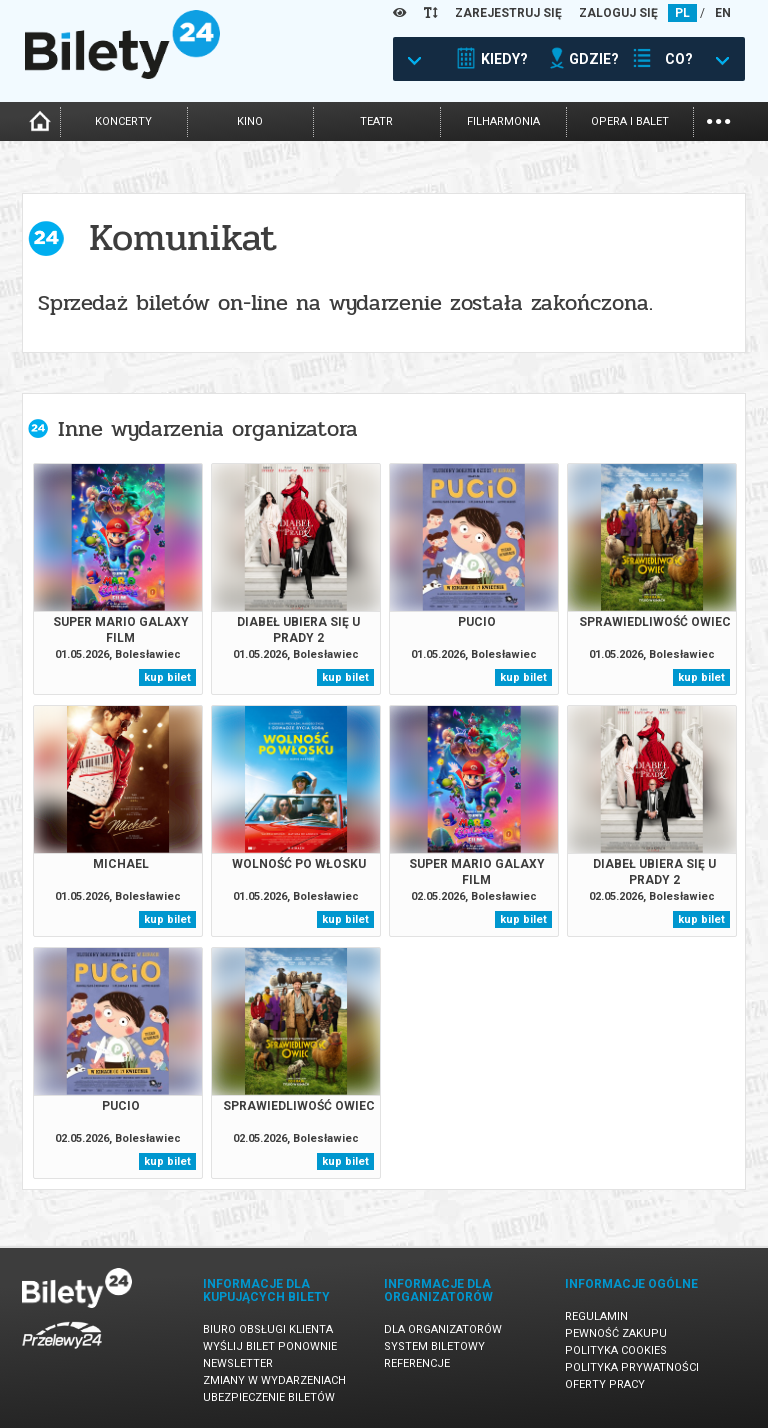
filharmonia (503, 121)
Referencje (417, 1363)
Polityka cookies (616, 1350)
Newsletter (238, 1363)
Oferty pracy (605, 1384)
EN (723, 13)
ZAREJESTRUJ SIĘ (508, 13)
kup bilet (167, 677)
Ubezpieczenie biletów (269, 1397)
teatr (376, 121)
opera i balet (630, 121)
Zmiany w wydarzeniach (274, 1380)
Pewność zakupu (616, 1333)
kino (250, 121)
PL (682, 13)
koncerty (123, 121)
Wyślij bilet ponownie (270, 1346)
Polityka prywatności (632, 1367)
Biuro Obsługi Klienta (268, 1329)
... (718, 119)
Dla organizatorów (443, 1329)
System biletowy (434, 1346)
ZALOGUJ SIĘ (618, 13)
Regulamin (596, 1316)
